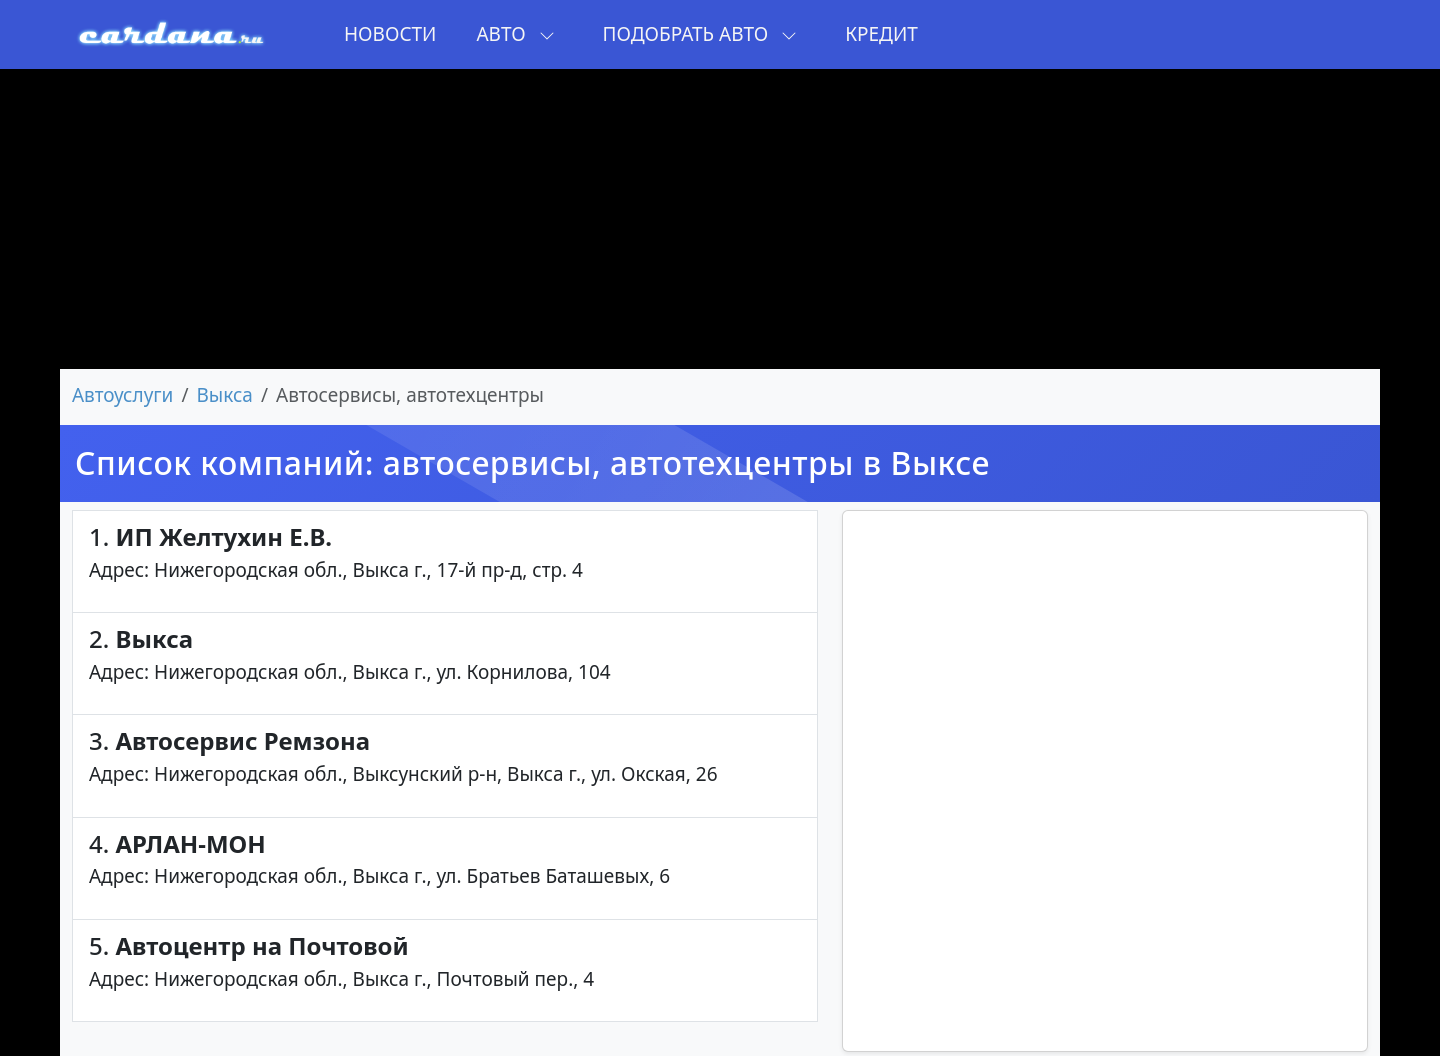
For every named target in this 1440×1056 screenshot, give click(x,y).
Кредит (881, 34)
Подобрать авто (700, 34)
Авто (515, 34)
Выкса (225, 395)
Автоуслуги (122, 395)
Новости (390, 34)
